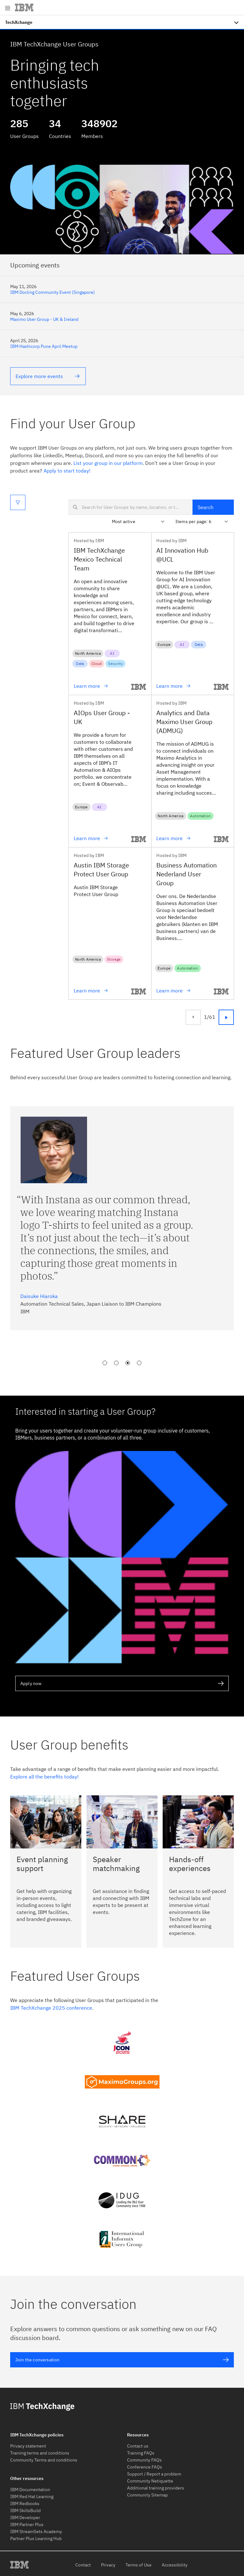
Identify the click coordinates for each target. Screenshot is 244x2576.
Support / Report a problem (154, 2474)
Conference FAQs (144, 2467)
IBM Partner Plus (27, 2524)
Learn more (91, 686)
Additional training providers (155, 2488)
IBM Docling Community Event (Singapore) (52, 292)
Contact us (137, 2446)
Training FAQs (140, 2453)
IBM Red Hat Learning (31, 2496)
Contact (83, 2565)
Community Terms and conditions (43, 2460)
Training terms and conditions (39, 2453)
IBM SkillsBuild (25, 2510)
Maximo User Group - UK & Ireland (44, 319)
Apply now (122, 1683)
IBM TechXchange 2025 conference (51, 2008)
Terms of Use (138, 2565)
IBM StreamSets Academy (36, 2531)
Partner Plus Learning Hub (36, 2538)
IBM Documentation (30, 2489)
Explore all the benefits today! (44, 1776)
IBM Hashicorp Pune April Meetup (44, 346)
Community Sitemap (147, 2495)
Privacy (108, 2565)
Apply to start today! (67, 470)
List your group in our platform (108, 463)
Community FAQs (144, 2460)
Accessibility (174, 2565)
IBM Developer (25, 2517)
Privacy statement (28, 2446)
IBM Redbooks (24, 2503)
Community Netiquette (150, 2481)
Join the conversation (122, 2360)
